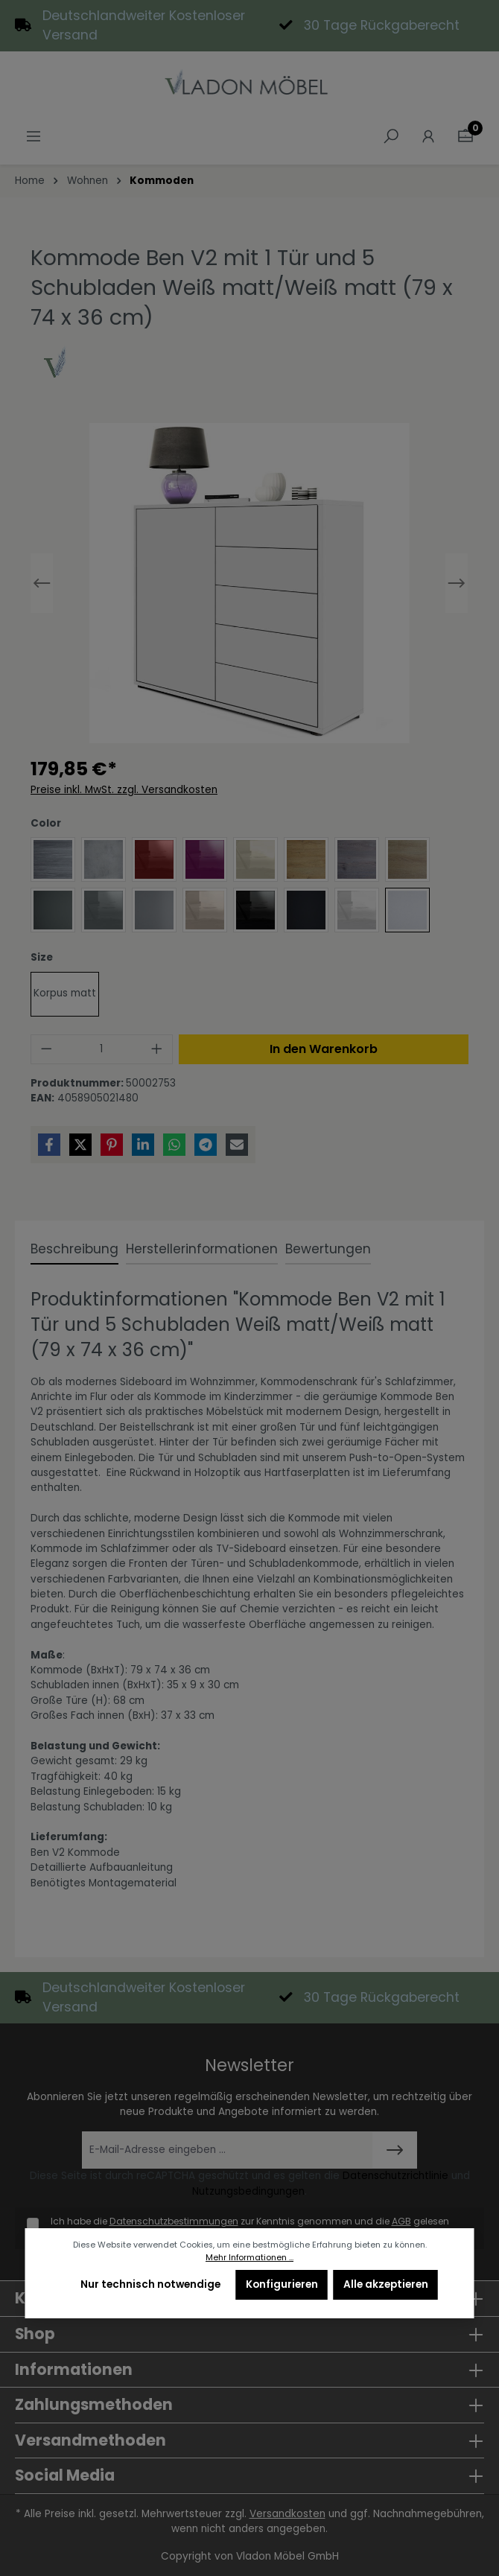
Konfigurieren (282, 2284)
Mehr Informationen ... (249, 2257)
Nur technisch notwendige (150, 2284)
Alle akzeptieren (385, 2284)
